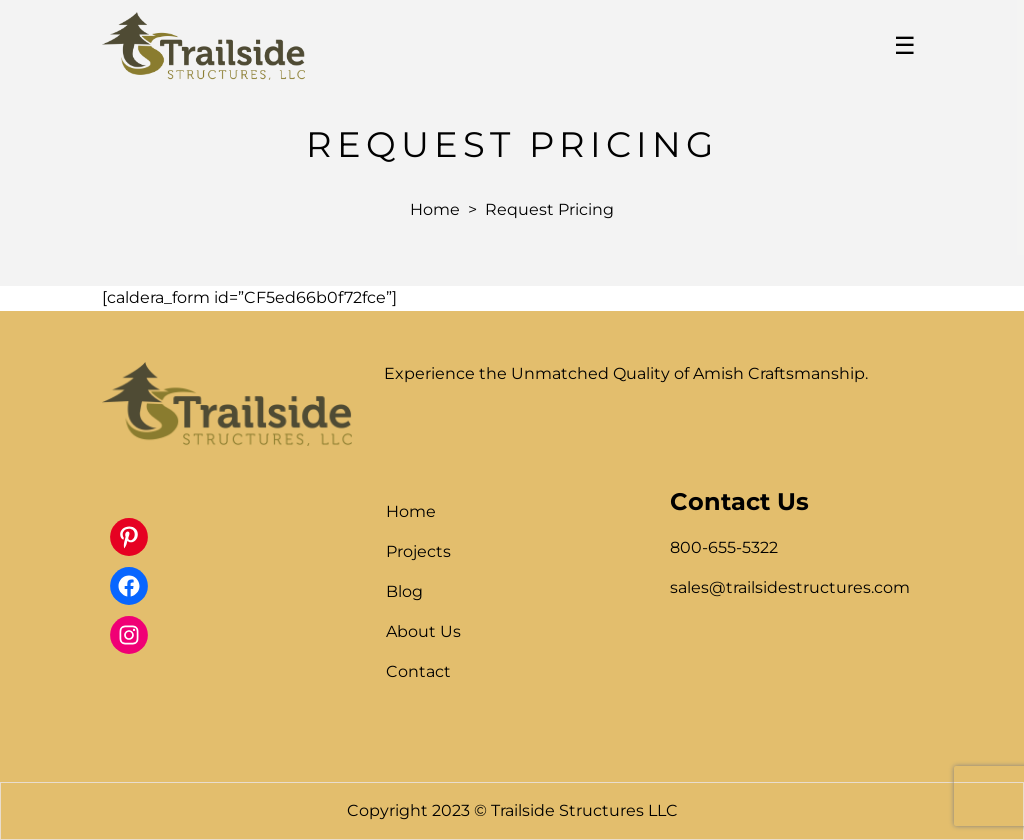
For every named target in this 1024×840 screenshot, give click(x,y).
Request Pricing (549, 209)
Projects (418, 551)
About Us (423, 631)
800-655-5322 (724, 547)
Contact (418, 671)
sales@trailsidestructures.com (790, 587)
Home (435, 209)
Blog (404, 591)
